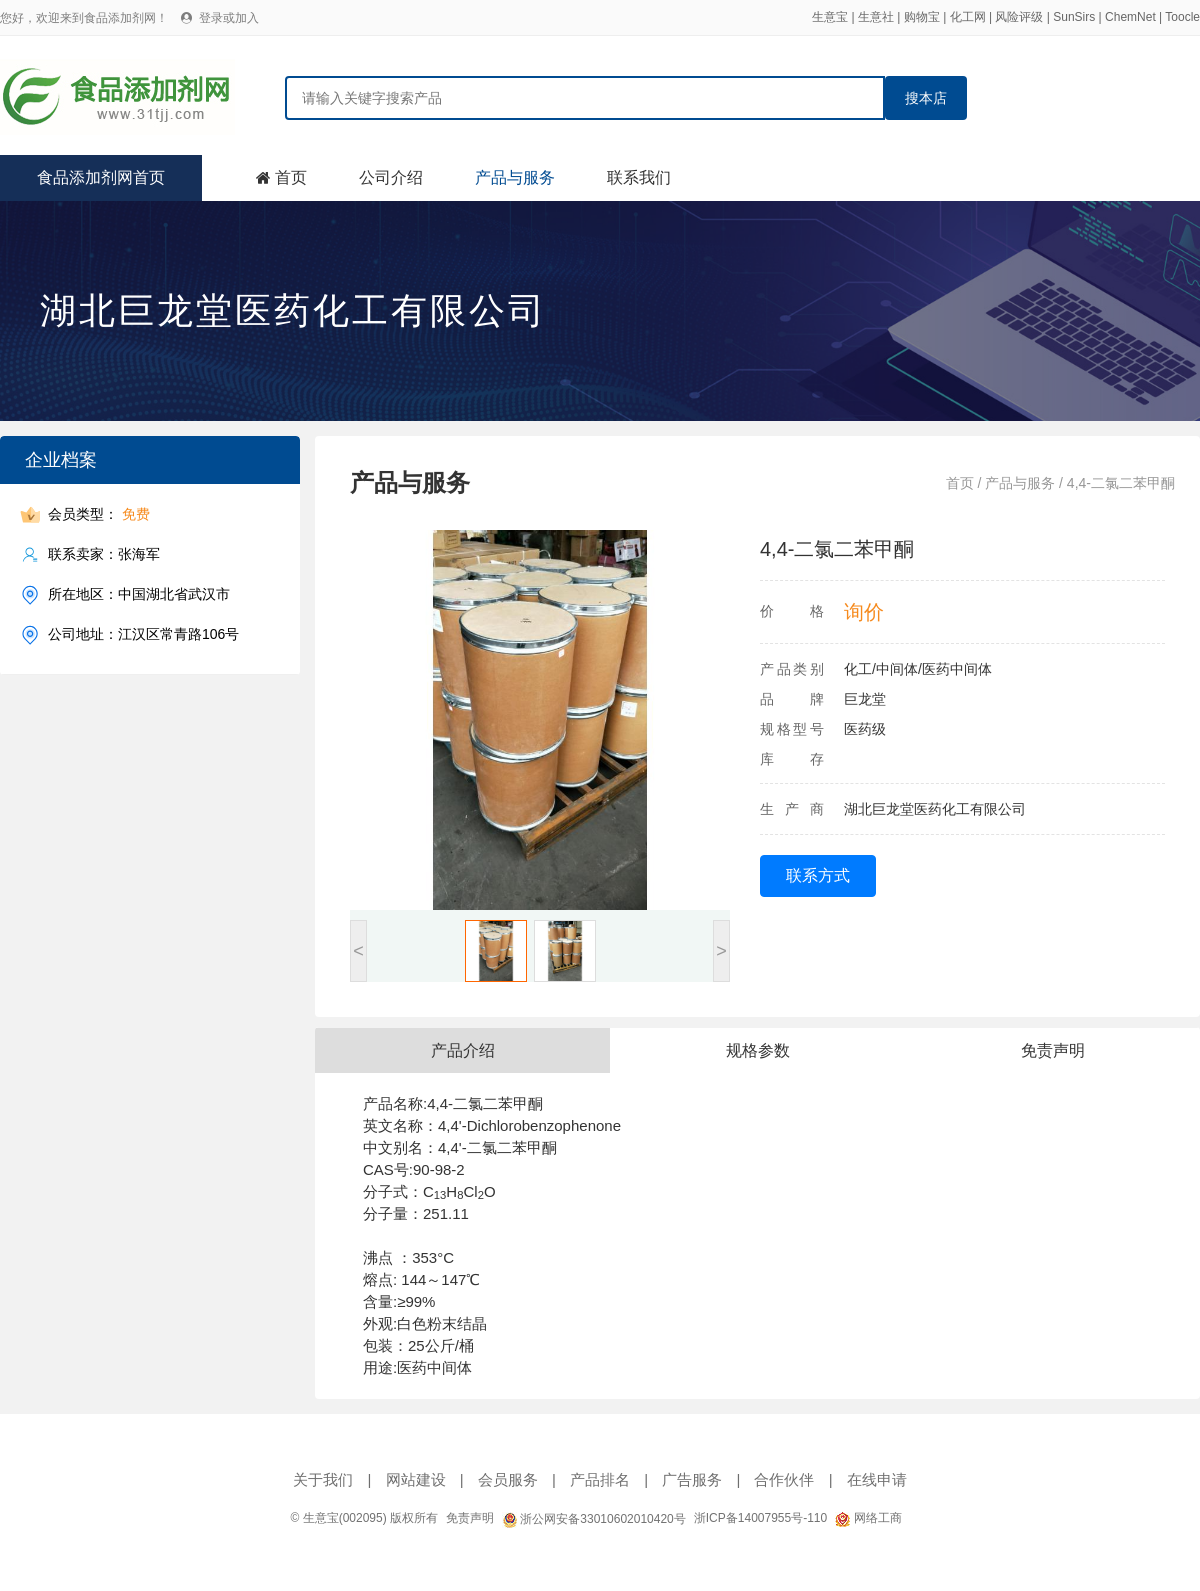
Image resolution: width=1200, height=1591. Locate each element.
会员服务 (508, 1479)
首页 (291, 177)
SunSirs (1074, 17)
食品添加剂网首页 (101, 177)
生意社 (876, 17)
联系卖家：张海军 (104, 554)
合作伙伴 (784, 1479)
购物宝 (922, 17)
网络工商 (868, 1518)
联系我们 (639, 177)
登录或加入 (229, 18)
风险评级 (1019, 17)
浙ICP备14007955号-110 (760, 1518)
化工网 (968, 17)
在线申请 (877, 1479)
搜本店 (926, 98)
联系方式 (818, 875)
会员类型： (99, 514)
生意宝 (830, 17)
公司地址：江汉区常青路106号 (143, 634)
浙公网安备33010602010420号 (594, 1519)
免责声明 (470, 1518)
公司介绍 (391, 177)
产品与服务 (515, 177)
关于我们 (323, 1479)
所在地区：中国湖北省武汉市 (139, 594)
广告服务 (692, 1479)
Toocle (1182, 17)
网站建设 (416, 1479)
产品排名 (600, 1479)
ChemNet (1130, 17)
